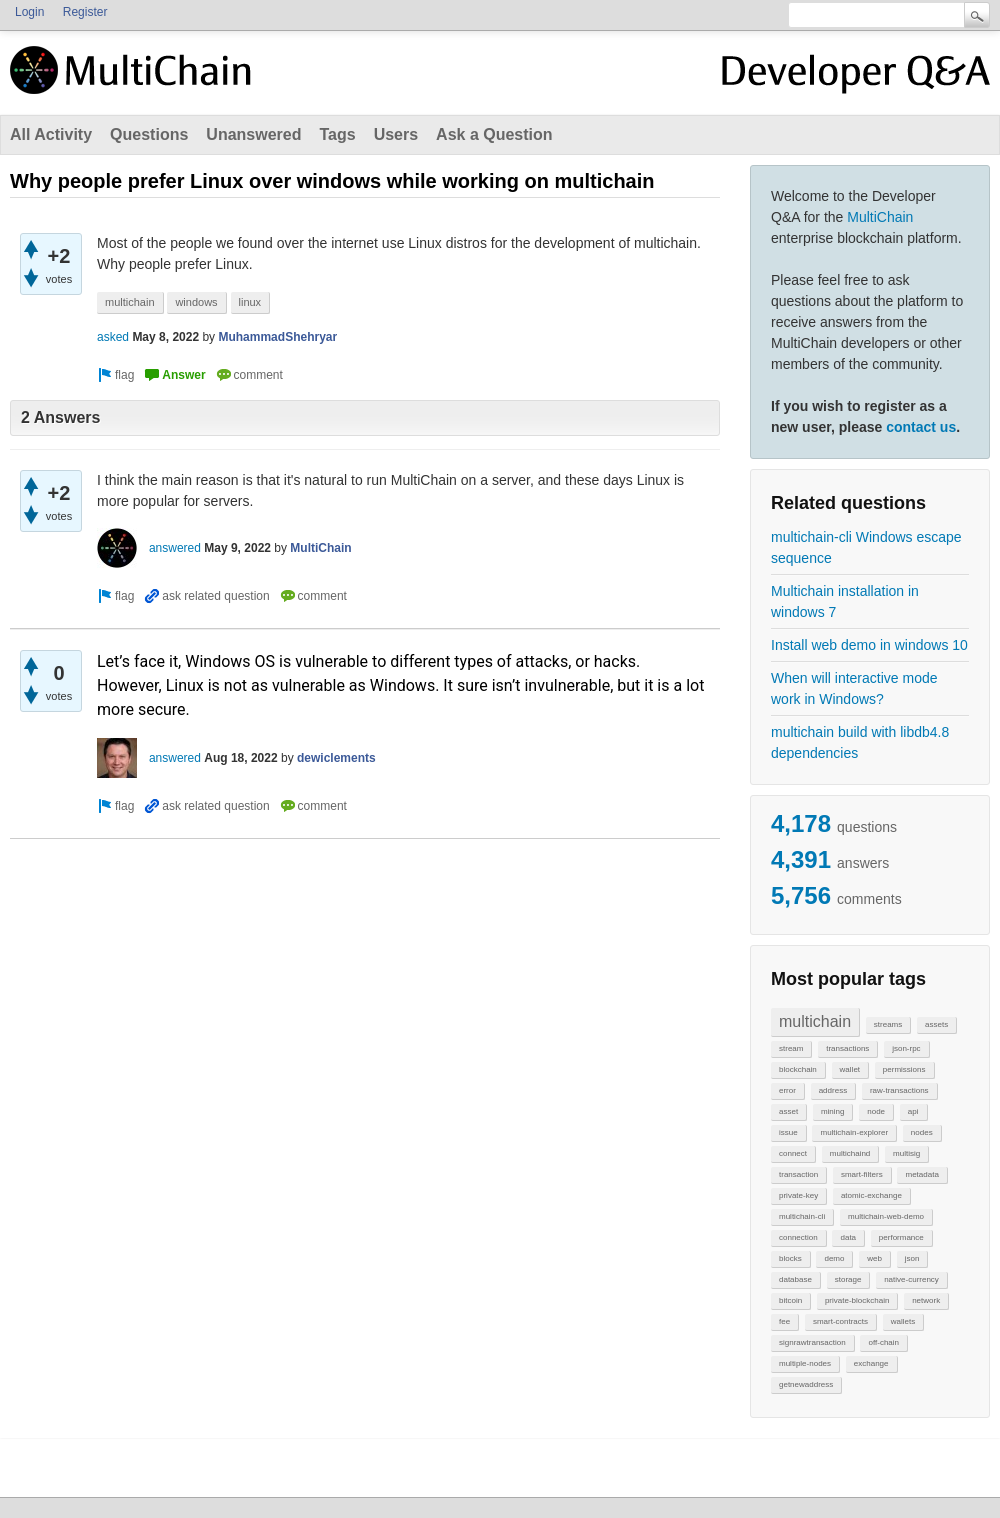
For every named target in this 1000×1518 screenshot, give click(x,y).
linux (250, 302)
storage (848, 1279)
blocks (790, 1258)
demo (834, 1258)
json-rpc (906, 1048)
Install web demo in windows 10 (869, 645)
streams (888, 1024)
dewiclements (336, 758)
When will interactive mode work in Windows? (854, 688)
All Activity (51, 134)
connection (798, 1237)
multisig (906, 1153)
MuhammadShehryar (277, 337)
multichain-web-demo (886, 1216)
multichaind (850, 1153)
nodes (922, 1132)
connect (793, 1153)
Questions (149, 134)
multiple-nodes (805, 1363)
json (912, 1258)
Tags (337, 134)
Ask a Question (494, 134)
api (913, 1111)
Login (29, 12)
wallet (850, 1069)
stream (791, 1048)
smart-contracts (840, 1321)
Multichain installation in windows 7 (845, 601)
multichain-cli (802, 1216)
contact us (921, 427)
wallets (903, 1321)
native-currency (911, 1279)
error (787, 1090)
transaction (798, 1174)
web (874, 1258)
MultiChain (880, 217)
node (876, 1111)
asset (788, 1111)
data (848, 1237)
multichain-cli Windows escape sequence (866, 547)
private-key (798, 1195)
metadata (921, 1174)
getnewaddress (806, 1384)
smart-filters (862, 1174)
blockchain (798, 1069)
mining (833, 1111)
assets (936, 1024)
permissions (904, 1069)
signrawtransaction (812, 1342)
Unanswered (253, 134)
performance (901, 1237)
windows (196, 302)
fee (784, 1321)
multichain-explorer (854, 1132)
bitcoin (790, 1300)
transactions (847, 1048)
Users (396, 134)
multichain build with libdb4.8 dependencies (860, 742)
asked (113, 337)
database (795, 1279)
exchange (871, 1363)
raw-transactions (899, 1090)
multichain (815, 1021)
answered (175, 548)
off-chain (883, 1342)
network (926, 1300)
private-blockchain (857, 1300)
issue (788, 1132)
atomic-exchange (871, 1195)
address (833, 1090)
